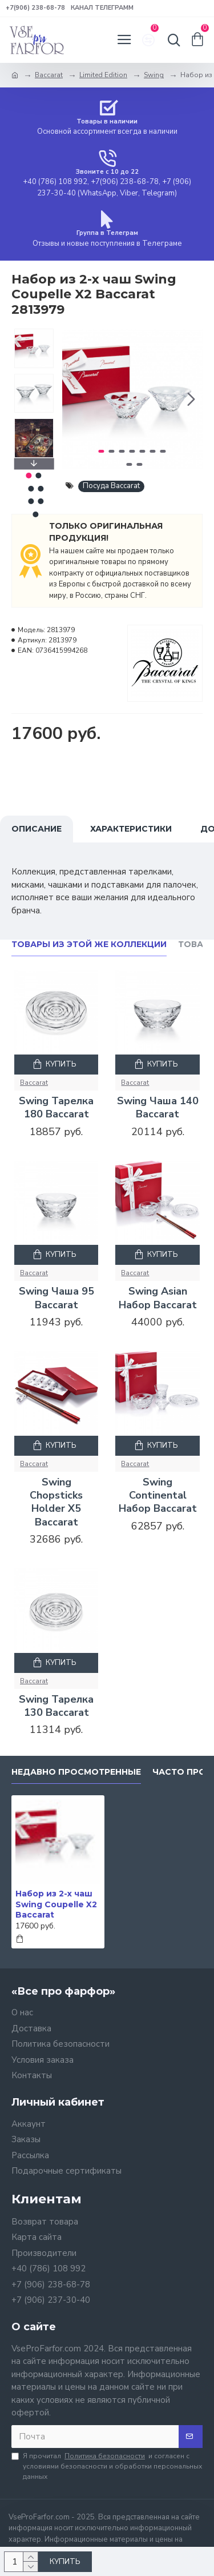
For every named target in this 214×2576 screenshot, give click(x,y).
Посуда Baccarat (111, 486)
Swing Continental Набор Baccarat (158, 1496)
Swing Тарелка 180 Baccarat (56, 1108)
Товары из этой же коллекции (89, 944)
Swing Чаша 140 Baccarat (158, 1108)
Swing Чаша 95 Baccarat (56, 1298)
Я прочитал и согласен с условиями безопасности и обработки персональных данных (106, 2466)
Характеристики (131, 829)
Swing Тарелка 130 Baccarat (56, 1706)
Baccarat (49, 74)
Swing (154, 74)
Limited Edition (103, 74)
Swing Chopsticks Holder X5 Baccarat (56, 1502)
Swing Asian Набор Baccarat (158, 1298)
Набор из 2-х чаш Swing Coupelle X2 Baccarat (56, 1903)
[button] (191, 399)
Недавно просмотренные (76, 1772)
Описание (36, 829)
